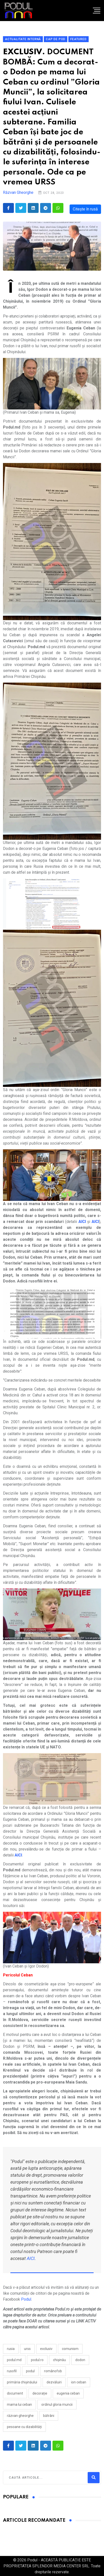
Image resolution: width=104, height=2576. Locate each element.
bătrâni (48, 2416)
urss (27, 2349)
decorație (39, 2393)
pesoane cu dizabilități (24, 2427)
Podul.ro (37, 2360)
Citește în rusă (85, 209)
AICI (31, 2258)
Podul (26, 2299)
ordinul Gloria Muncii (57, 2404)
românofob (53, 2371)
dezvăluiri (54, 2382)
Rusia (11, 2349)
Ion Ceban (78, 2382)
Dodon (80, 2360)
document (15, 2393)
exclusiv (46, 2349)
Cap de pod (55, 39)
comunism (70, 2349)
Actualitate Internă (23, 39)
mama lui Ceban (19, 2404)
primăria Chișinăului (22, 2382)
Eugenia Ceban (68, 2393)
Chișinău (59, 2360)
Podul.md (14, 2360)
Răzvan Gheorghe (18, 192)
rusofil (12, 2371)
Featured (78, 39)
